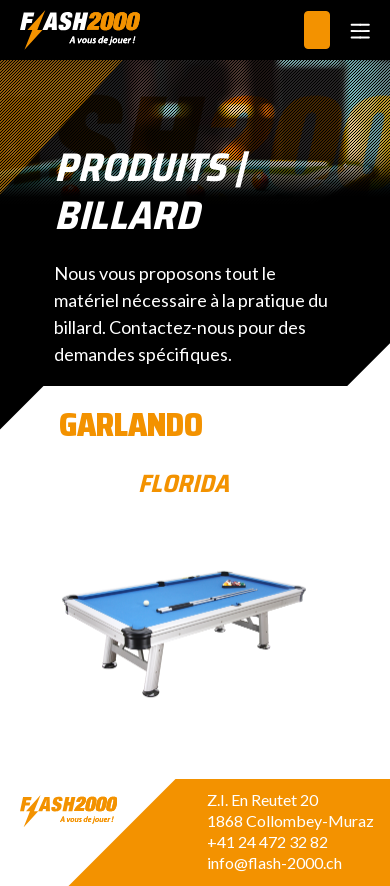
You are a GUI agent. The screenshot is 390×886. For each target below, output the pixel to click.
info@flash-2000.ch (274, 862)
